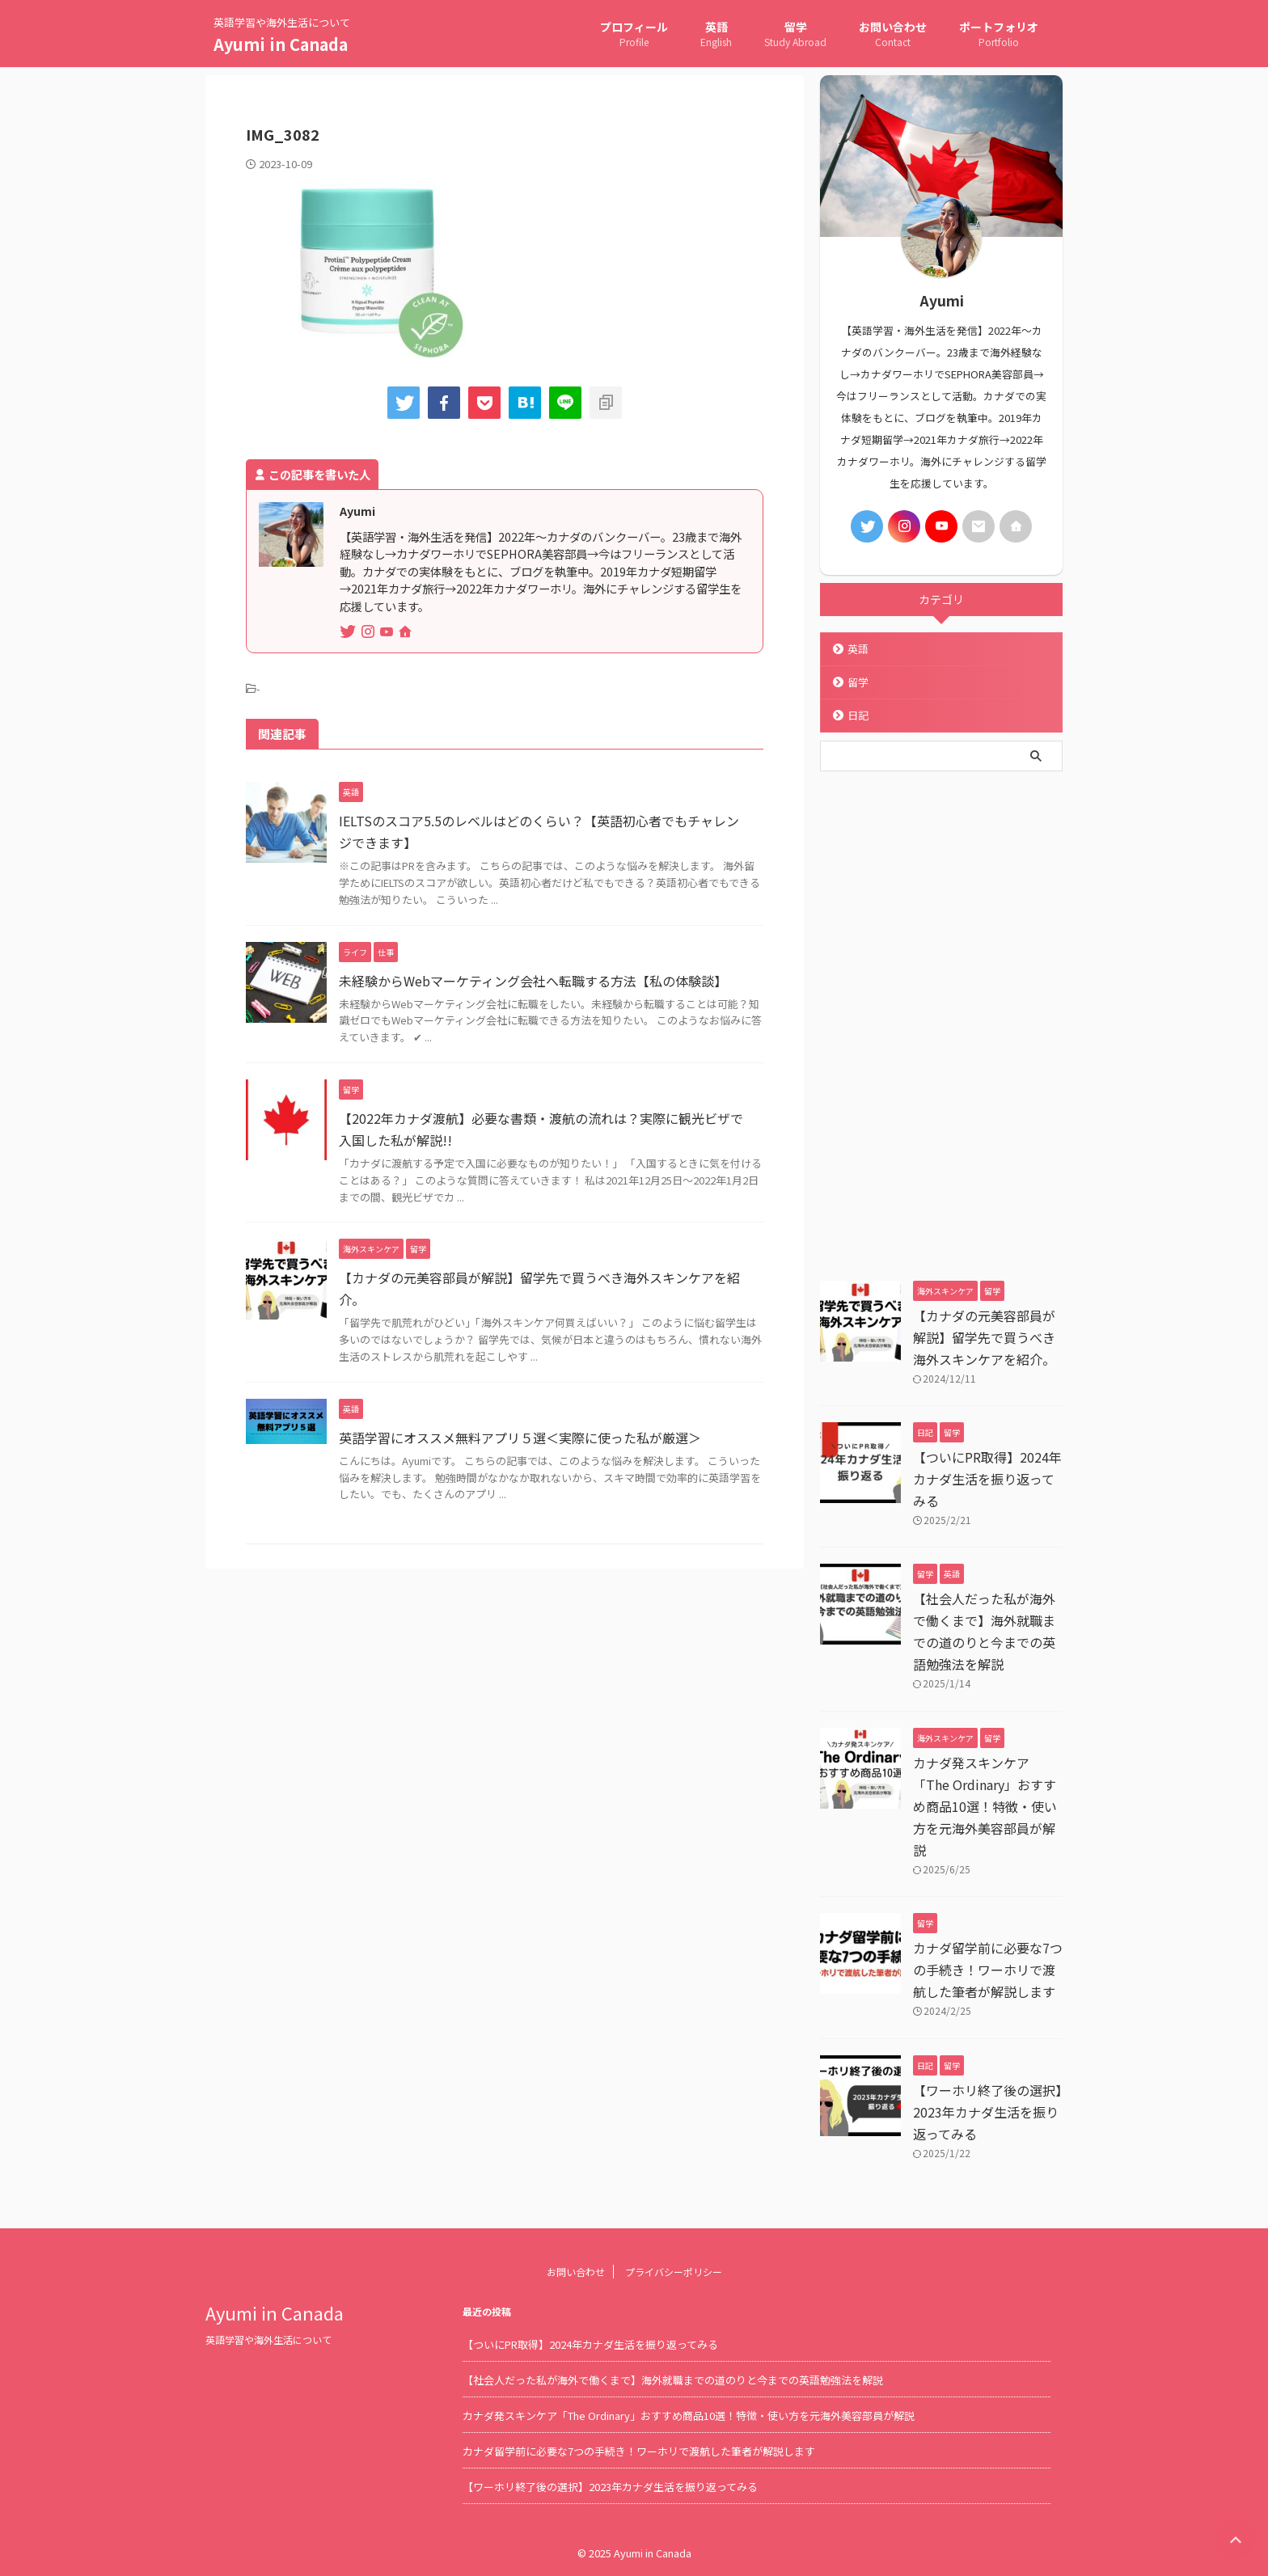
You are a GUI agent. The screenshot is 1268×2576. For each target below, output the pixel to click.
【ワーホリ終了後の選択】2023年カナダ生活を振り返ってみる (987, 2111)
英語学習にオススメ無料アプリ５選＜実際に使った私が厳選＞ (520, 1437)
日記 (858, 715)
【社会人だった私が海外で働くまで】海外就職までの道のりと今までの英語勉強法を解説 (673, 2380)
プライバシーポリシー (673, 2271)
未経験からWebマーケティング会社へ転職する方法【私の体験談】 (533, 980)
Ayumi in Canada (280, 44)
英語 (716, 35)
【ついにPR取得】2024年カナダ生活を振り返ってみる (987, 1478)
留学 (795, 35)
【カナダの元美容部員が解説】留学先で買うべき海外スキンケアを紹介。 (984, 1337)
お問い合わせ (893, 35)
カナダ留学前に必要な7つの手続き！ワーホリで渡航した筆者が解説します (988, 1969)
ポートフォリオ (998, 35)
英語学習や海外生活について (268, 2339)
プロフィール (634, 35)
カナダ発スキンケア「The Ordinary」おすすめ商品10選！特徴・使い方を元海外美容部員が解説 (985, 1806)
